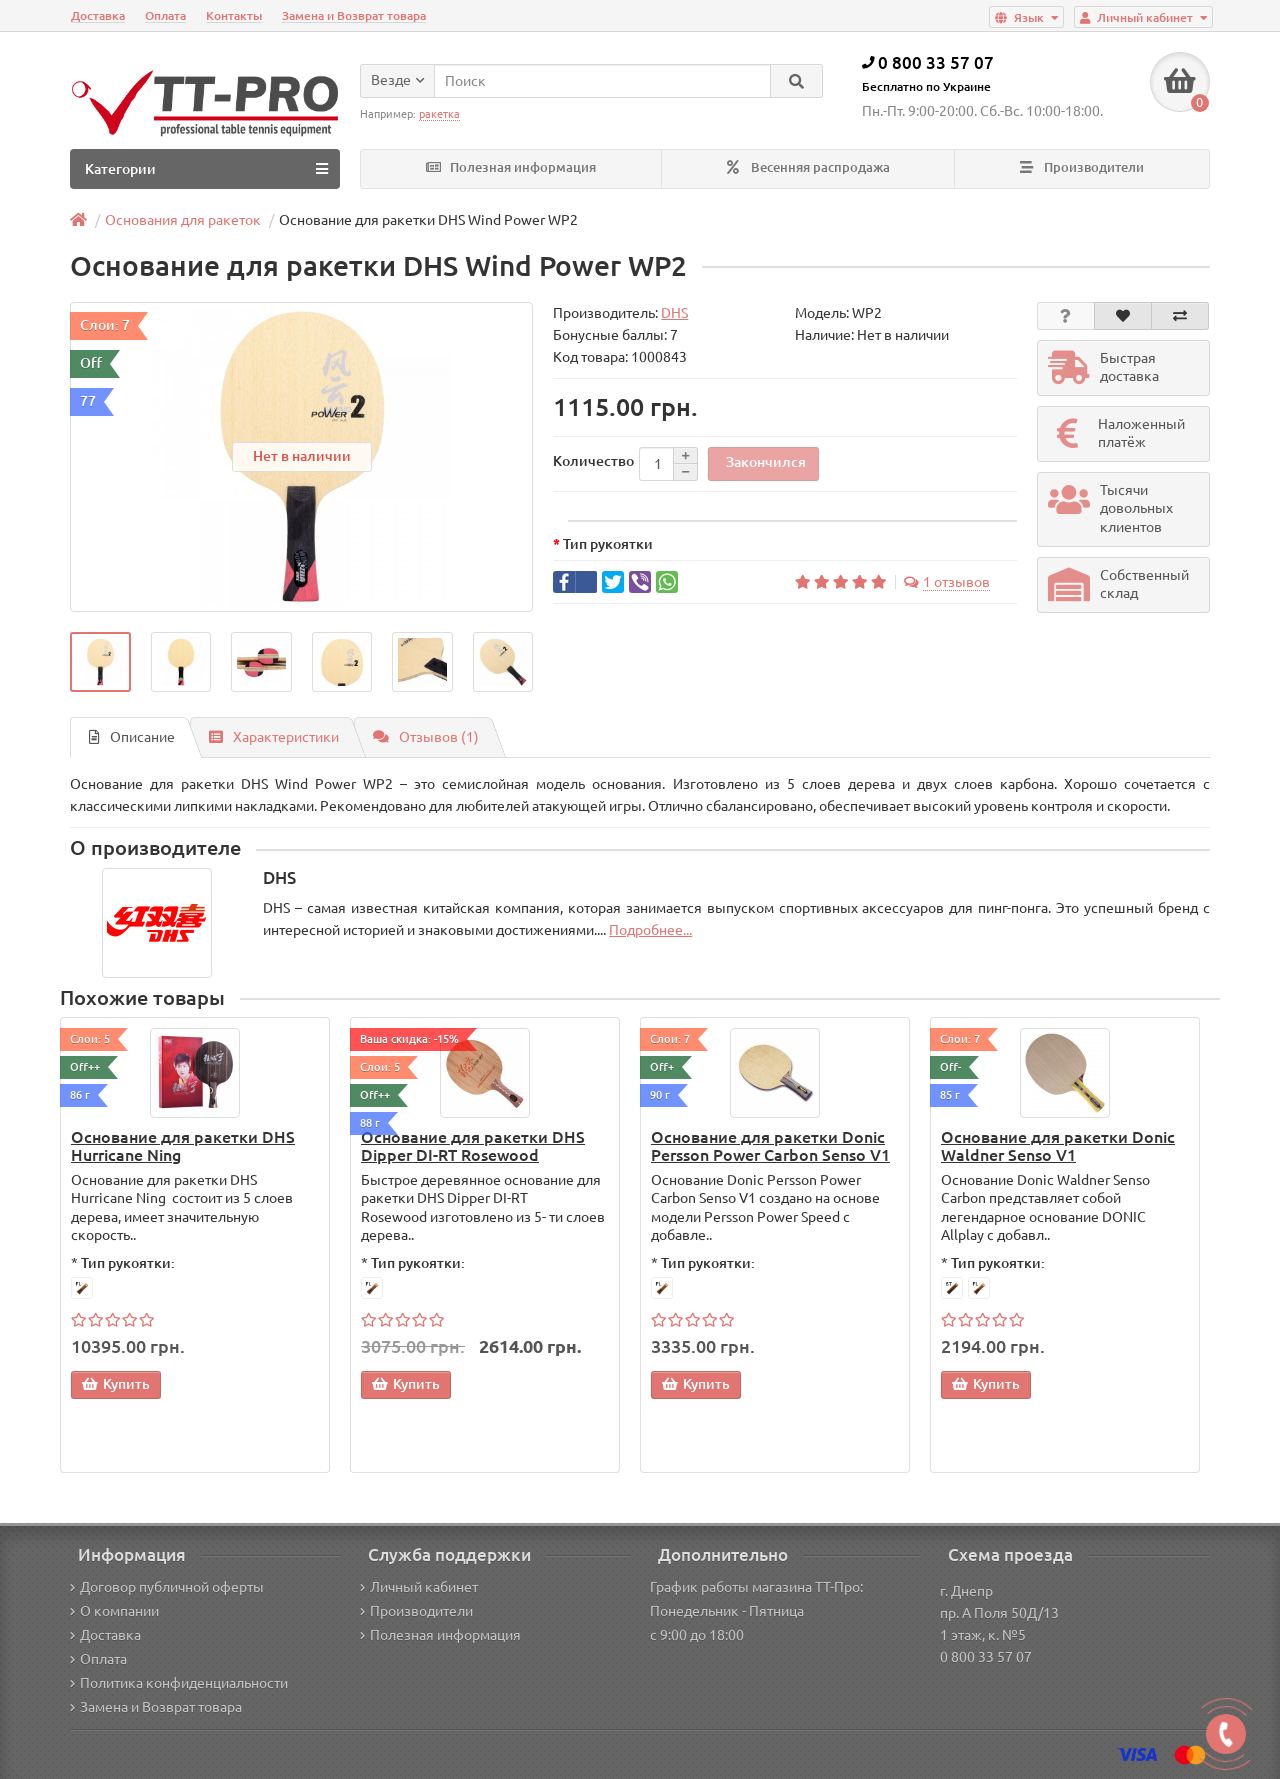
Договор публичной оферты (167, 1587)
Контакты (234, 15)
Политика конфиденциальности (179, 1683)
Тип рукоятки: (128, 1263)
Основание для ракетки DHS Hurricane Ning (183, 1146)
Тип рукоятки (608, 544)
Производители (1082, 167)
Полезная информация (511, 167)
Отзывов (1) (426, 737)
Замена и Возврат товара (354, 15)
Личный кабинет (419, 1587)
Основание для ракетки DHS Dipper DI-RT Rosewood (473, 1146)
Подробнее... (650, 930)
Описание (132, 737)
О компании (114, 1611)
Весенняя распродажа (808, 167)
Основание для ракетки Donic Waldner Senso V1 (1058, 1146)
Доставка (98, 15)
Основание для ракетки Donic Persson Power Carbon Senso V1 (770, 1146)
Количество (593, 461)
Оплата (165, 15)
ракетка (439, 114)
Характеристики (274, 737)
